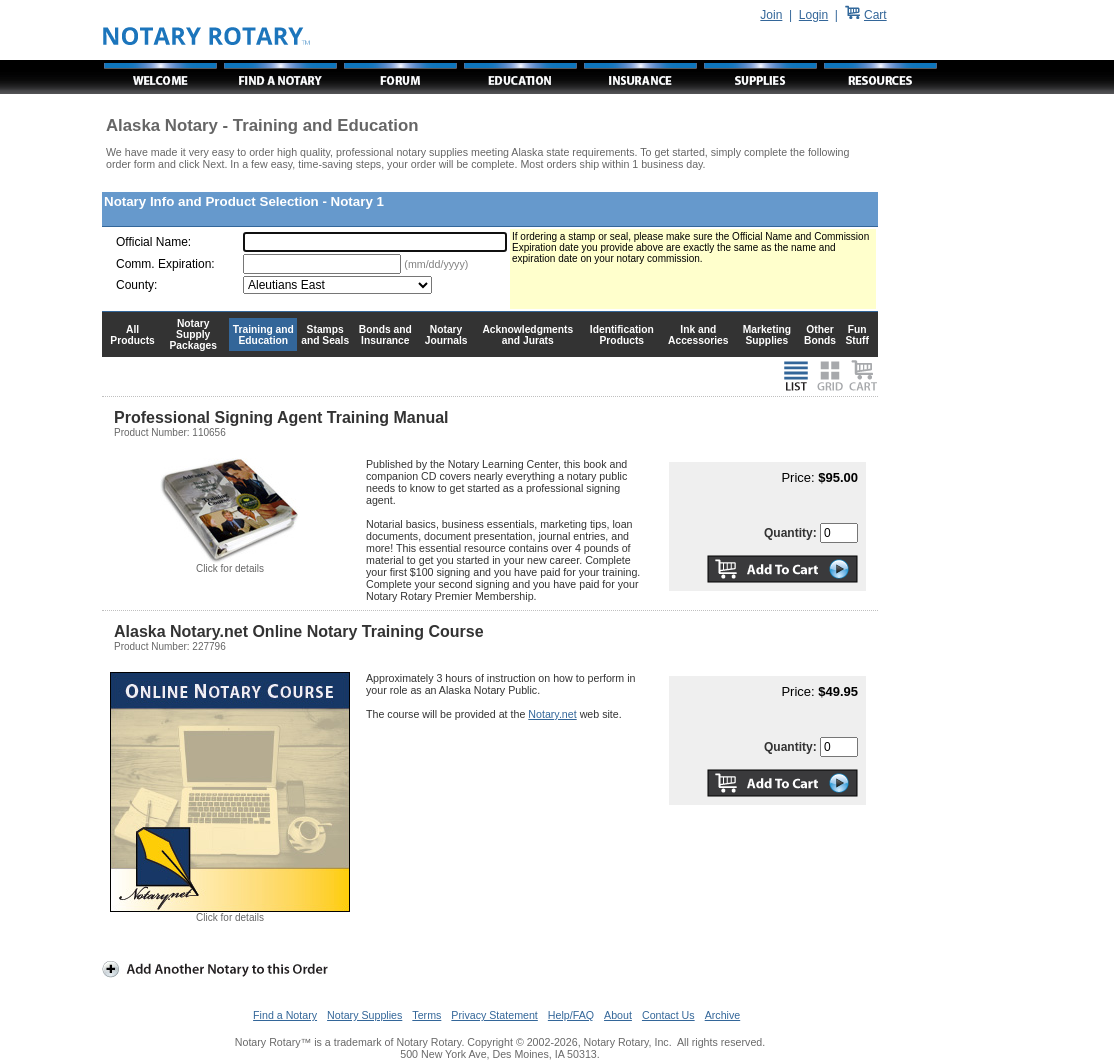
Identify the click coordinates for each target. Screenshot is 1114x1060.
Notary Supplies (364, 1015)
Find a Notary (285, 1015)
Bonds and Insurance (385, 335)
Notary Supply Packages (193, 334)
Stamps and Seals (325, 335)
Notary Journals (446, 335)
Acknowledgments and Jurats (527, 335)
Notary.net (552, 714)
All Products (132, 335)
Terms (426, 1015)
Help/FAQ (571, 1015)
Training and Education (263, 335)
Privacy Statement (494, 1015)
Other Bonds (820, 335)
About (618, 1015)
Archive (723, 1015)
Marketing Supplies (767, 335)
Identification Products (622, 335)
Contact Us (668, 1015)
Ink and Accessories (698, 335)
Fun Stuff (856, 335)
